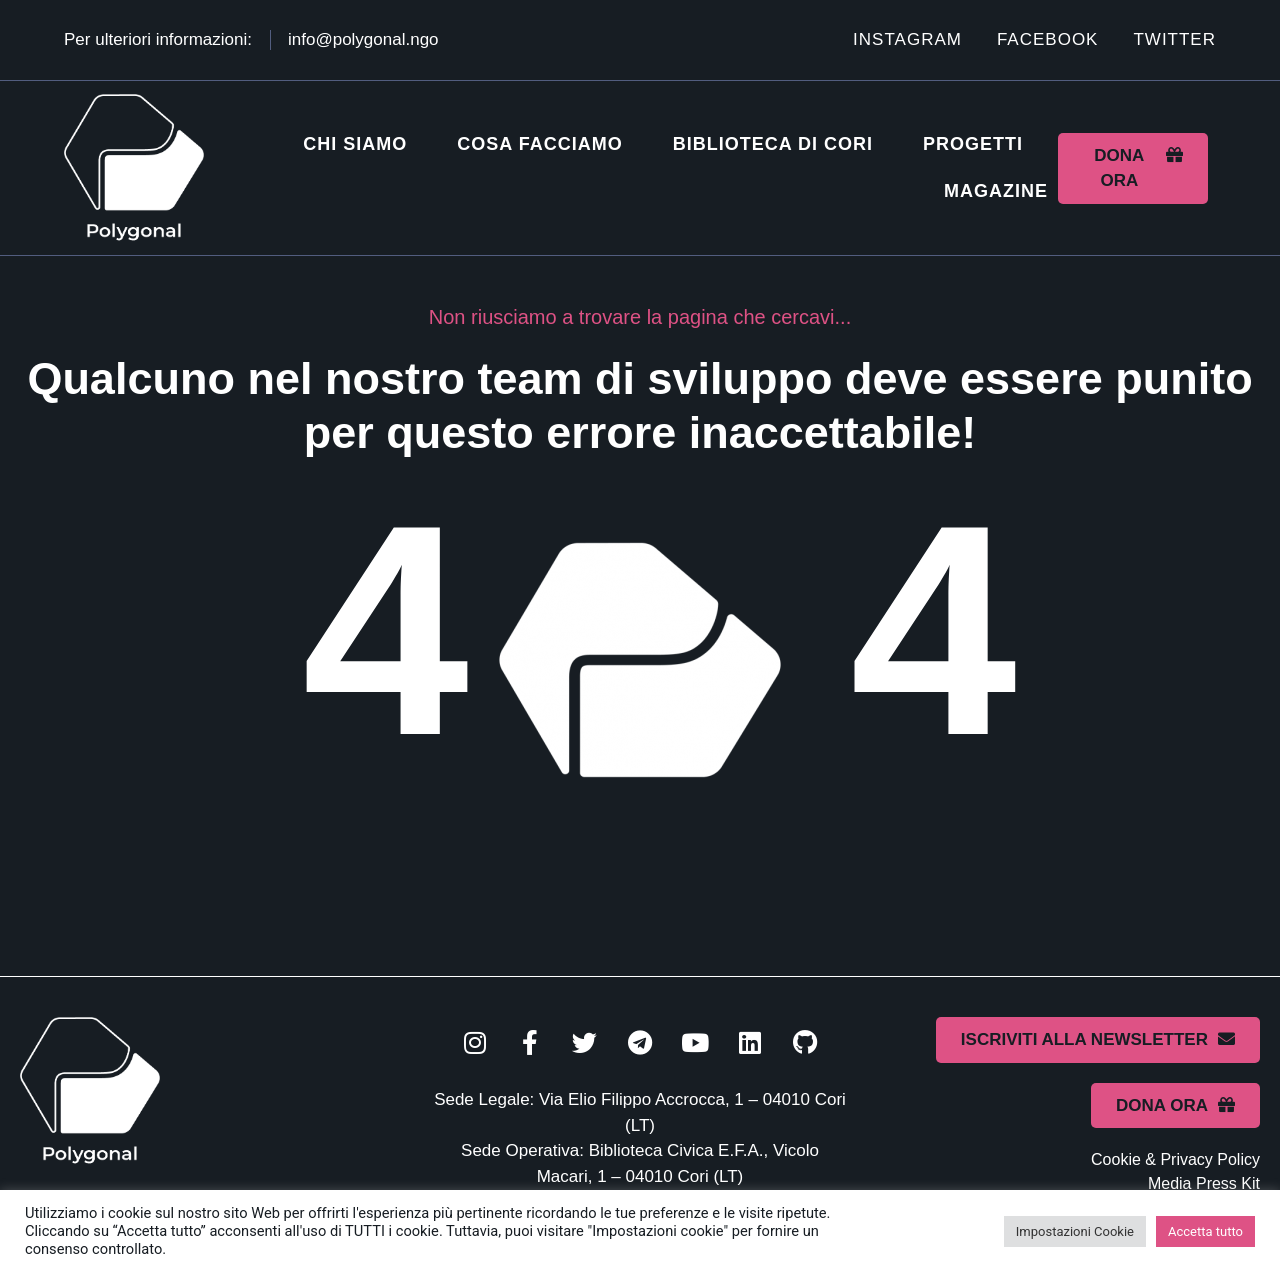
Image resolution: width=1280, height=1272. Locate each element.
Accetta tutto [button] (1205, 1231)
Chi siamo (355, 144)
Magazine (996, 191)
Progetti (973, 144)
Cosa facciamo (539, 144)
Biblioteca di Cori (773, 144)
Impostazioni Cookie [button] (1075, 1231)
